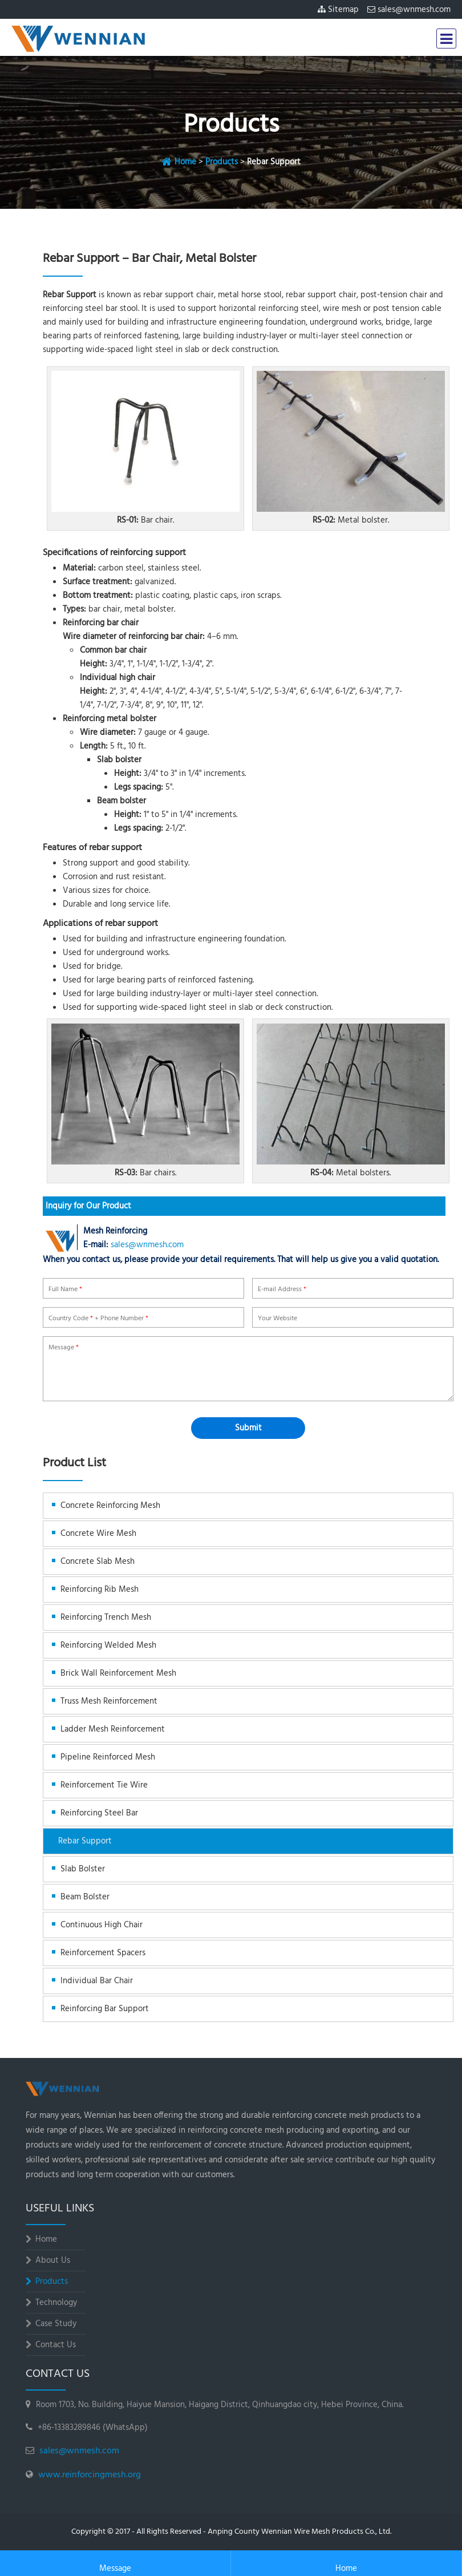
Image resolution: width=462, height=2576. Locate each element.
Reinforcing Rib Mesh (99, 1589)
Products (221, 162)
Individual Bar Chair (96, 1981)
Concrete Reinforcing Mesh (110, 1506)
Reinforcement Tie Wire (104, 1785)
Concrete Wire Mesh (98, 1533)
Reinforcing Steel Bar (99, 1813)
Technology (56, 2303)
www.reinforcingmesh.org (89, 2475)
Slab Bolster (82, 1869)
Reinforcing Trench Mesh (105, 1617)
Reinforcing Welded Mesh (108, 1645)
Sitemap (343, 10)
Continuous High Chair (101, 1925)
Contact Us (55, 2345)
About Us (52, 2260)
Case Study (55, 2324)
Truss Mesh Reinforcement (108, 1701)
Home (185, 162)
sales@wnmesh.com (414, 10)
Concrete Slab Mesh (97, 1561)
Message (115, 2563)
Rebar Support (85, 1841)
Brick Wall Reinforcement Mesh (118, 1673)
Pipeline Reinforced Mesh (107, 1757)
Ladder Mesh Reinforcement (112, 1729)
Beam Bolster (85, 1897)
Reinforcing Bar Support (104, 2009)
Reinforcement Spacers (102, 1953)
